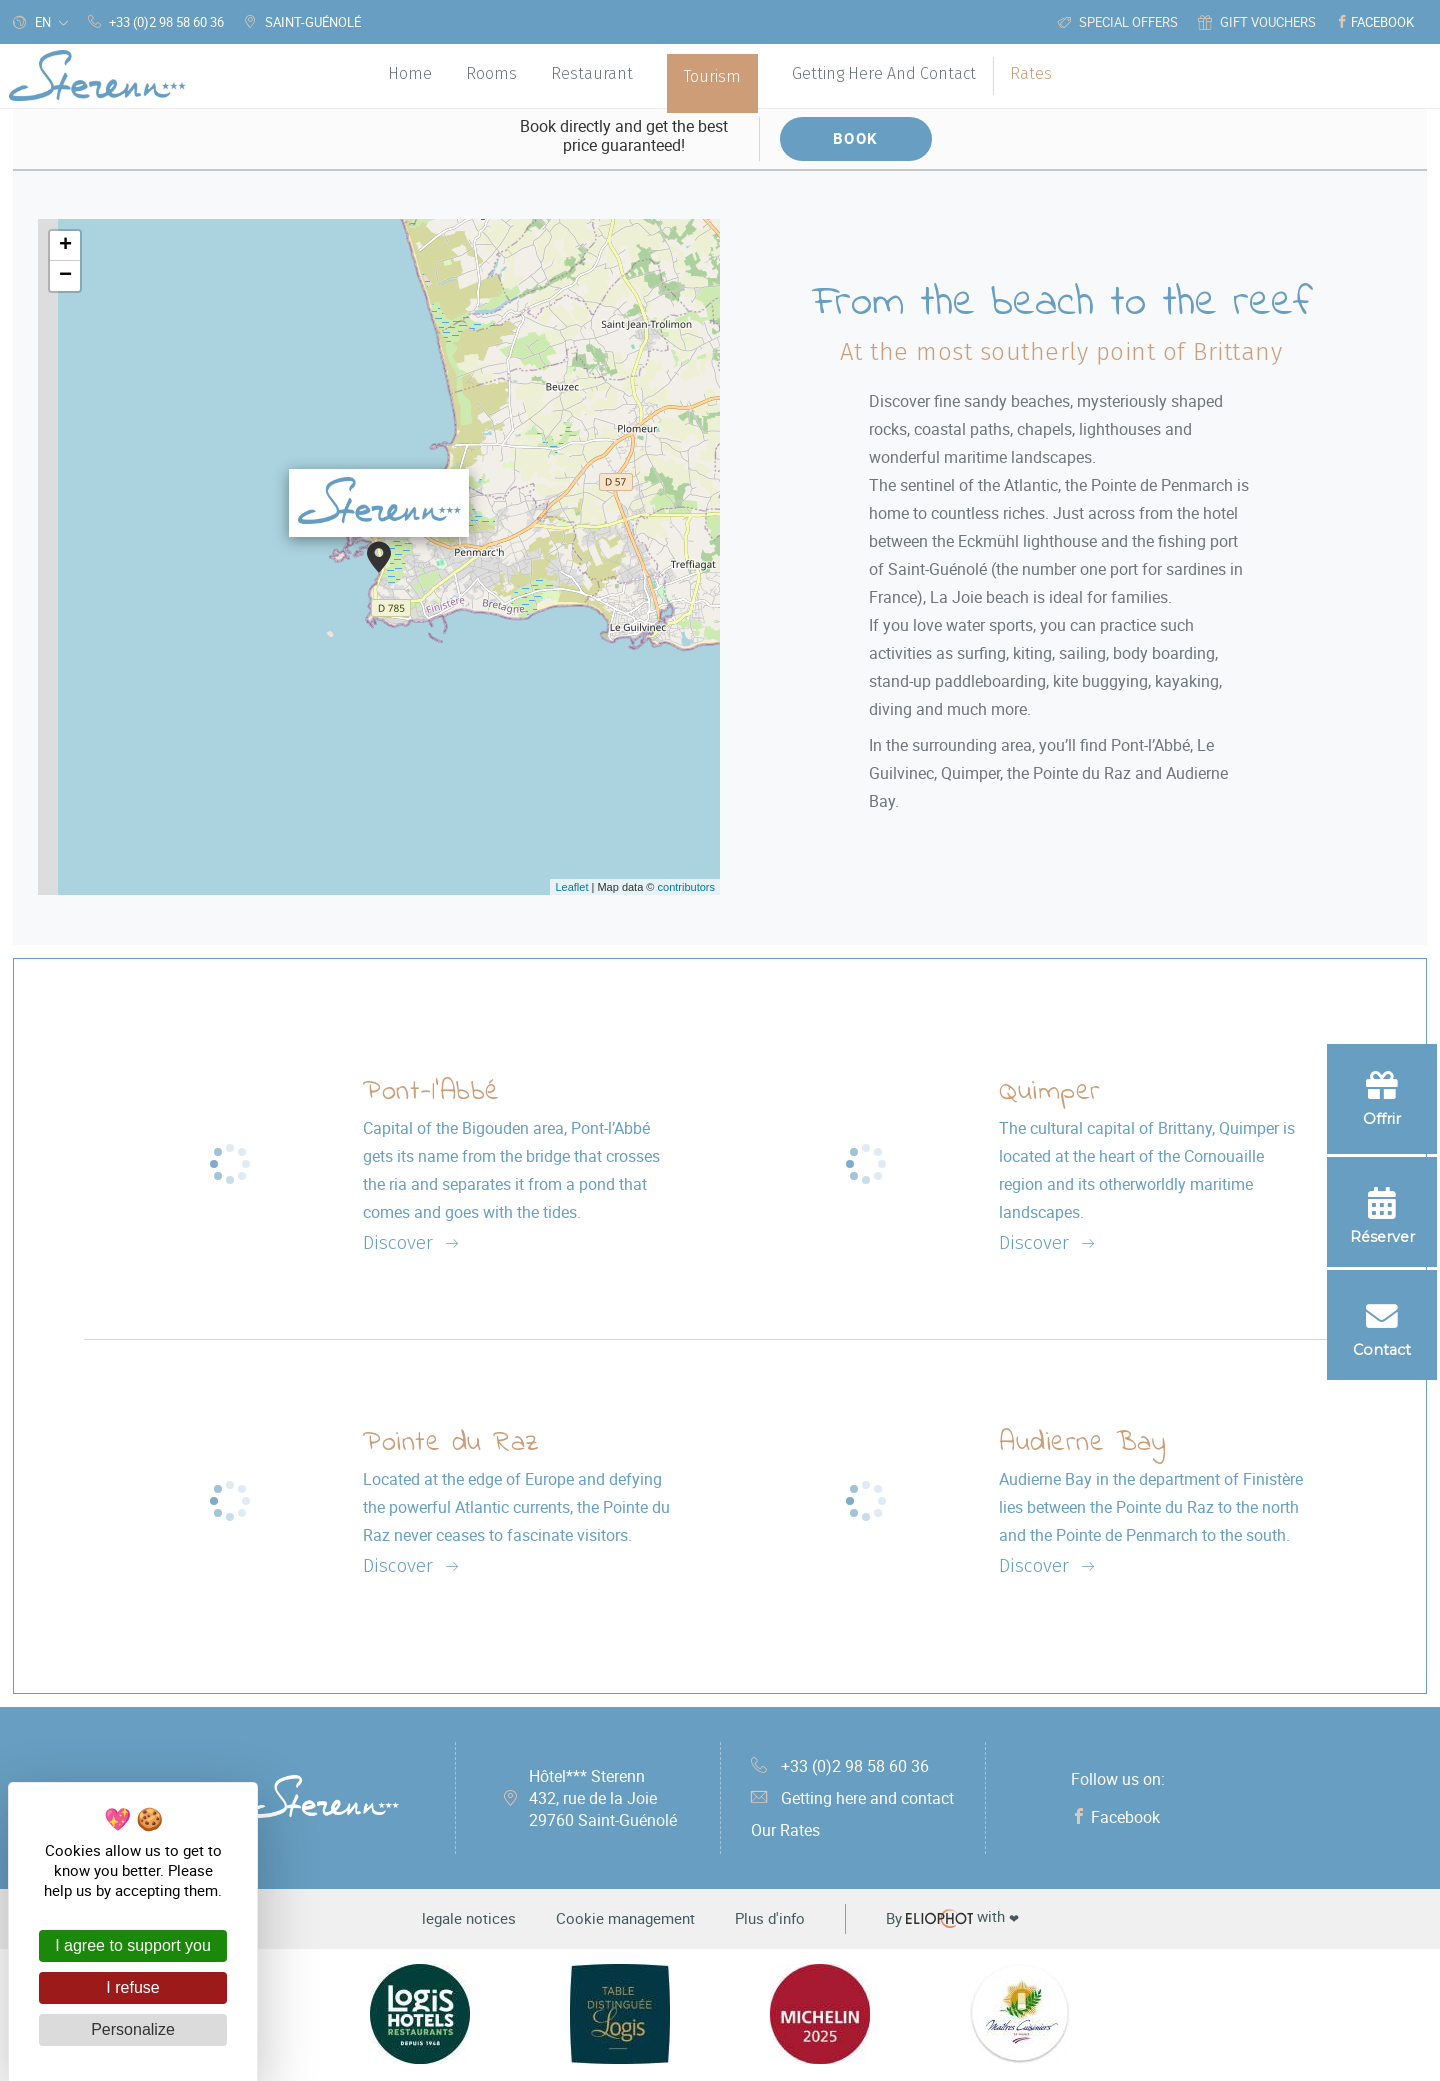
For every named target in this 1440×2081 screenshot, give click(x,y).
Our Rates (785, 1830)
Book (856, 138)
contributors (686, 887)
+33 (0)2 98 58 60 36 (840, 1766)
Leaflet (571, 887)
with (952, 1918)
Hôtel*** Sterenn (603, 1798)
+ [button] (65, 246)
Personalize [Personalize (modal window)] (133, 2029)
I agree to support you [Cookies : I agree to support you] (133, 1945)
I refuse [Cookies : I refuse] (132, 1987)
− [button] (65, 276)
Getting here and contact (852, 1798)
